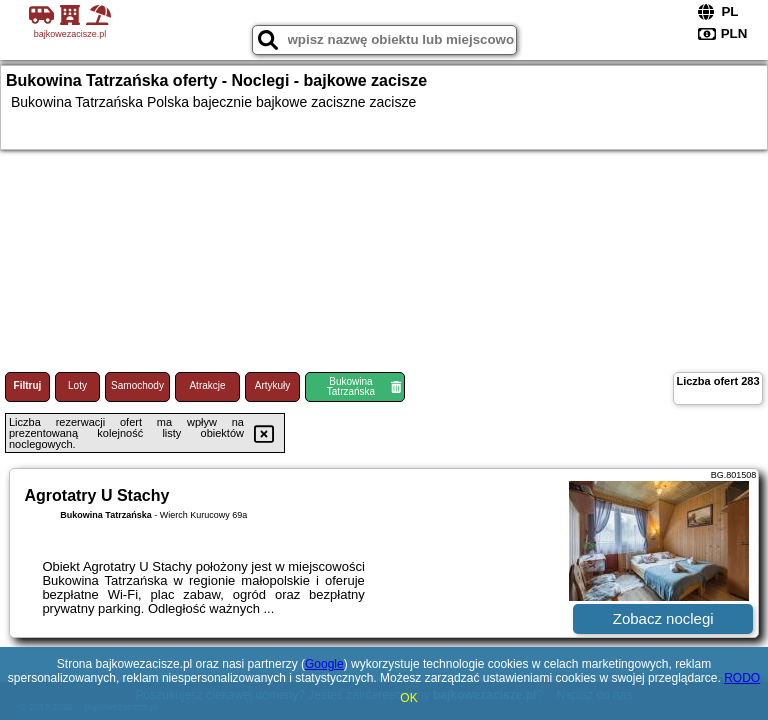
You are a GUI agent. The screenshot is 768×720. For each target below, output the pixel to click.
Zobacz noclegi (663, 618)
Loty (77, 385)
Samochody (137, 385)
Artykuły (273, 385)
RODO (742, 678)
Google (324, 664)
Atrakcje (207, 385)
